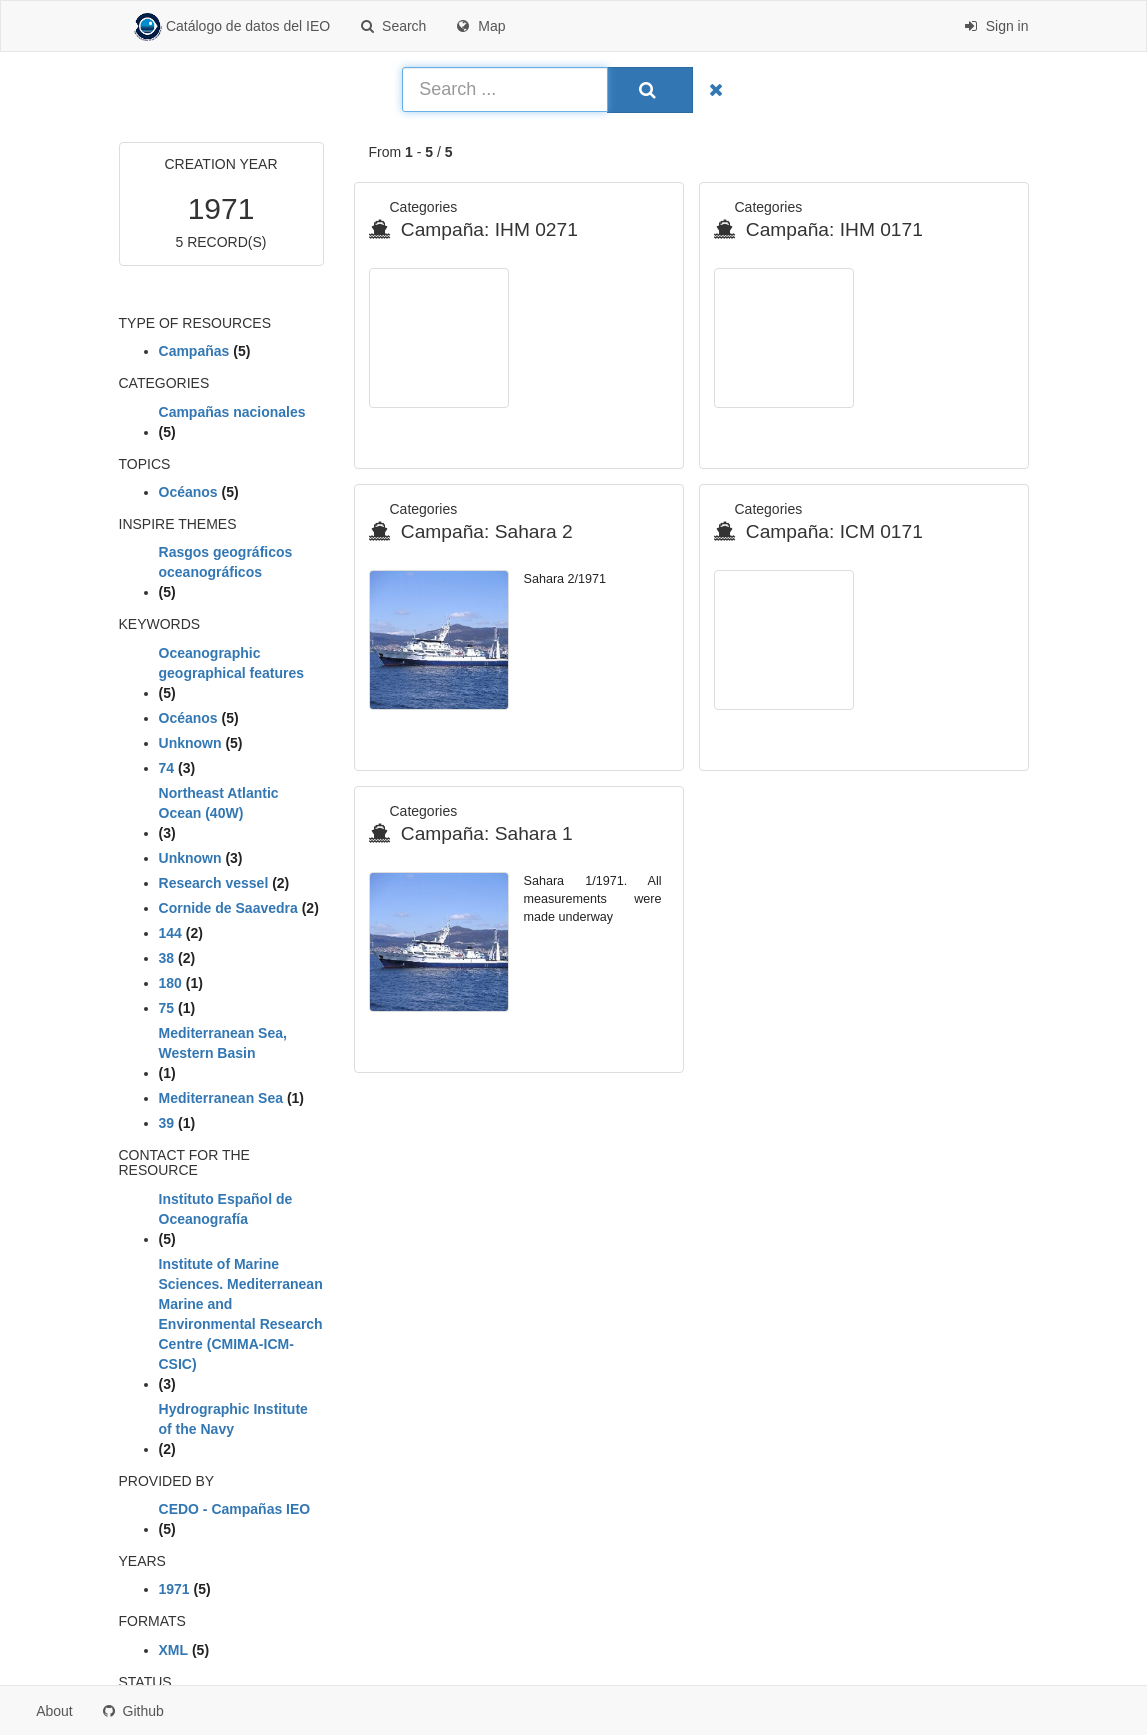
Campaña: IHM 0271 (473, 229)
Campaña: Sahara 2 (471, 531)
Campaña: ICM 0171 (818, 531)
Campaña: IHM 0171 (818, 229)
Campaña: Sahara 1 (471, 833)
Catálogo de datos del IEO (232, 27)
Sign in (996, 26)
